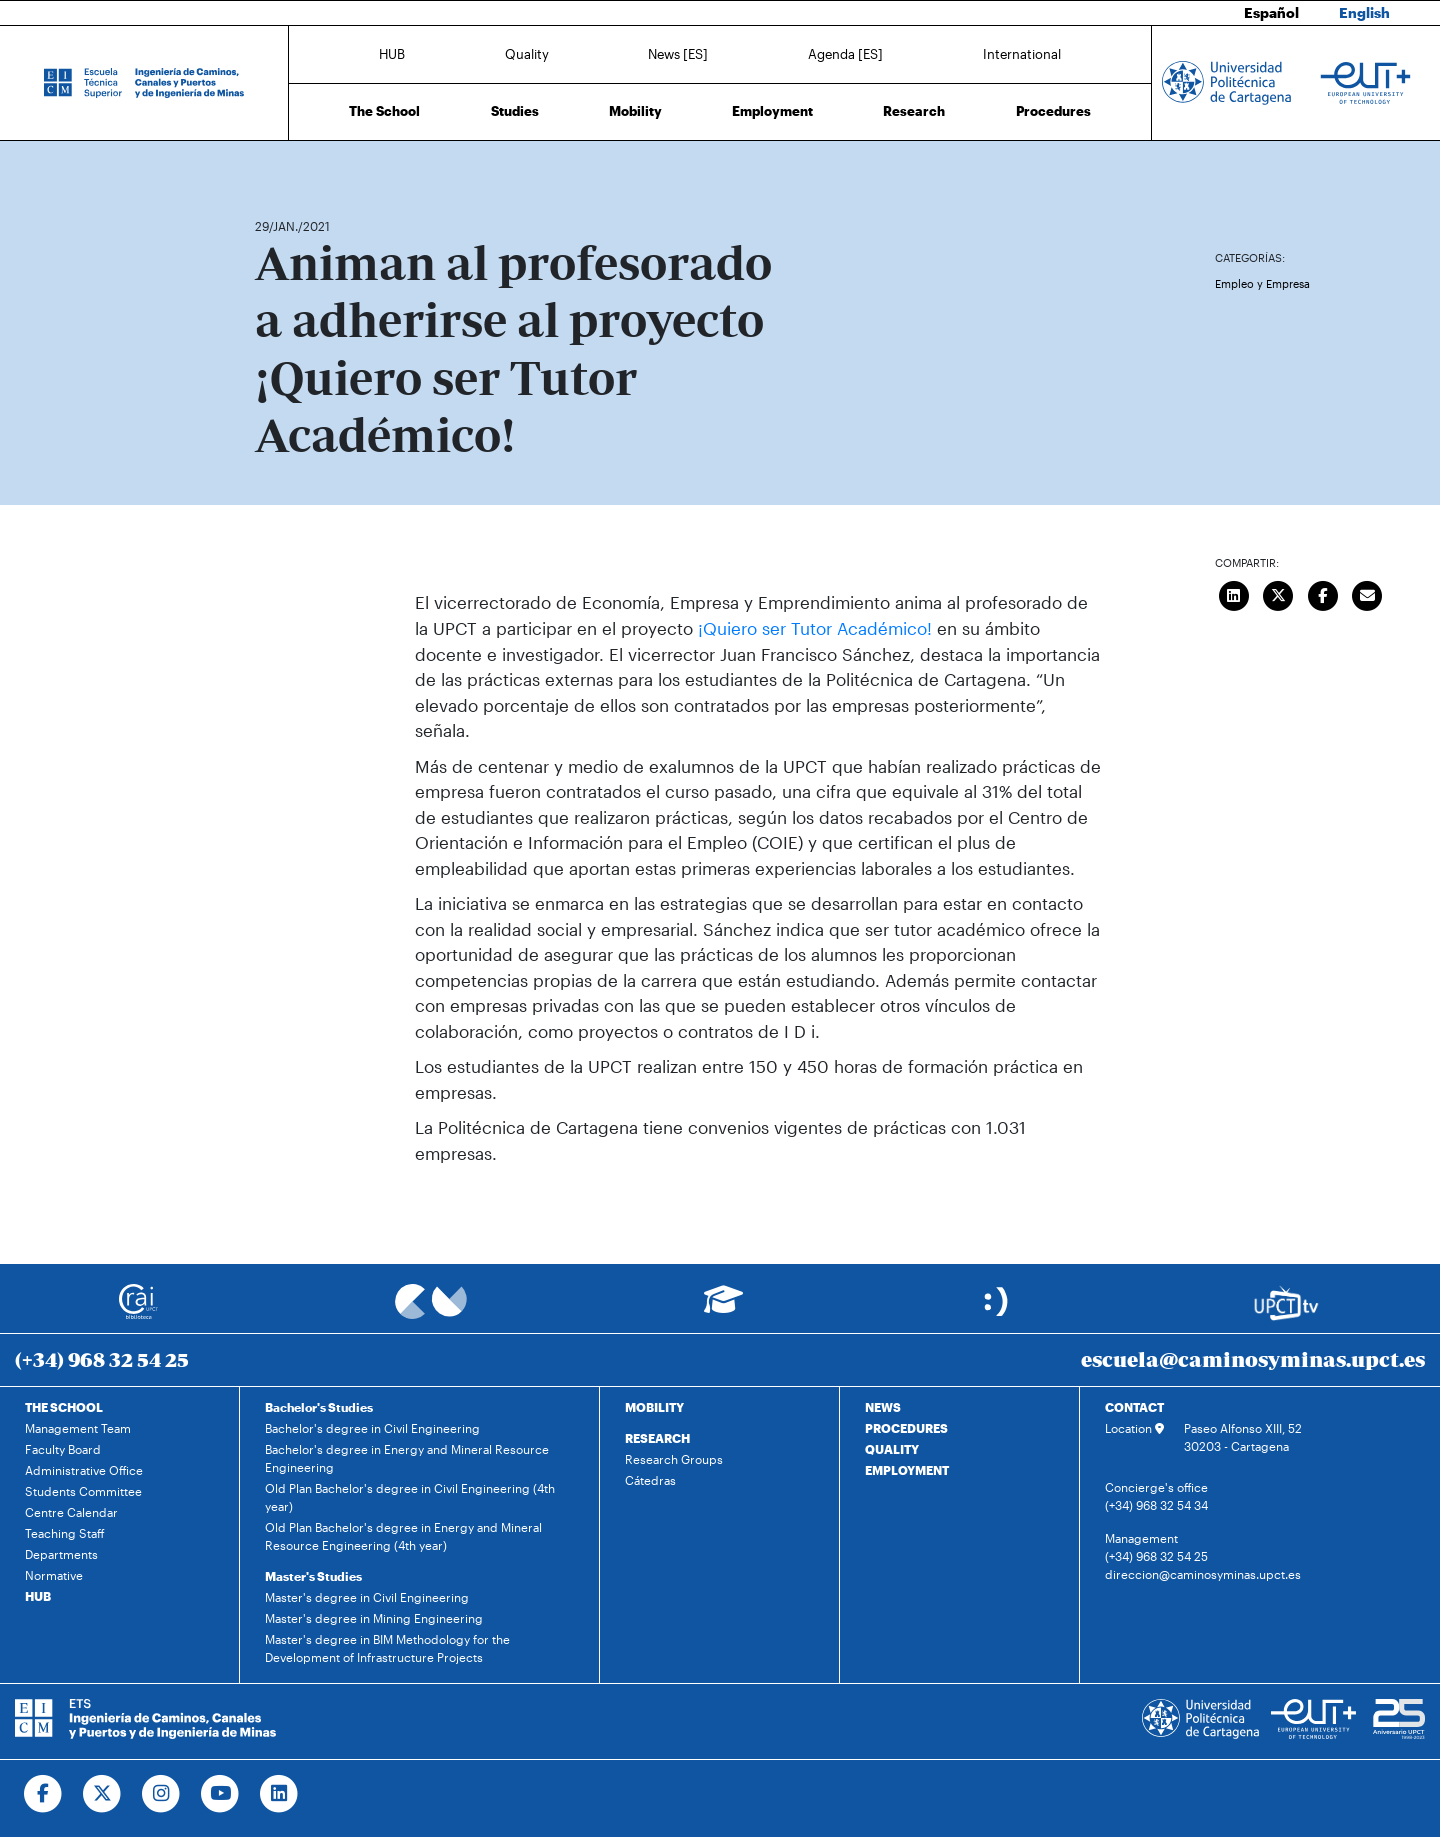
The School (384, 110)
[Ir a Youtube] (220, 1794)
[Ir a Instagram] (161, 1794)
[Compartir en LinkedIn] (1234, 594)
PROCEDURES (906, 1428)
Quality (527, 53)
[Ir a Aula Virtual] (723, 1308)
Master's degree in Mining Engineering (374, 1618)
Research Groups (674, 1459)
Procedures (1053, 110)
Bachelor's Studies (319, 1407)
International (1022, 53)
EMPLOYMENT (907, 1470)
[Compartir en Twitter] (1279, 594)
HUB (392, 53)
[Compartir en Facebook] (1323, 594)
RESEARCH (657, 1438)
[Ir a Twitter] (102, 1794)
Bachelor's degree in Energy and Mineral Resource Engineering (407, 1458)
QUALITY (892, 1449)
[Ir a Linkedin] (279, 1794)
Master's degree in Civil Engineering (367, 1597)
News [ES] (678, 53)
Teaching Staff (65, 1533)
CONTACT (1134, 1407)
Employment (772, 110)
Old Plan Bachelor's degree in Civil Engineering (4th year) (410, 1497)
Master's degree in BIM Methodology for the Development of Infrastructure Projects (387, 1648)
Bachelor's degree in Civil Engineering (372, 1428)
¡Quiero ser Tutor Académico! (815, 628)
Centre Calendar (71, 1512)
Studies (515, 110)
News (310, 167)
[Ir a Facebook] (43, 1794)
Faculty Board (63, 1449)
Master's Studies (313, 1576)
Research (914, 110)
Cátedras (650, 1480)
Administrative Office (84, 1470)
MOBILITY (654, 1407)
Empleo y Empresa (1262, 283)
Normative (54, 1575)
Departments (61, 1554)
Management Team (78, 1428)
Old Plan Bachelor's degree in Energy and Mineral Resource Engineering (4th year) (403, 1536)
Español (1277, 12)
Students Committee (83, 1491)
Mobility (635, 110)
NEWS (883, 1407)
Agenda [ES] (845, 53)
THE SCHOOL (64, 1407)
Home (272, 167)
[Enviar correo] (1368, 594)
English (1366, 12)
